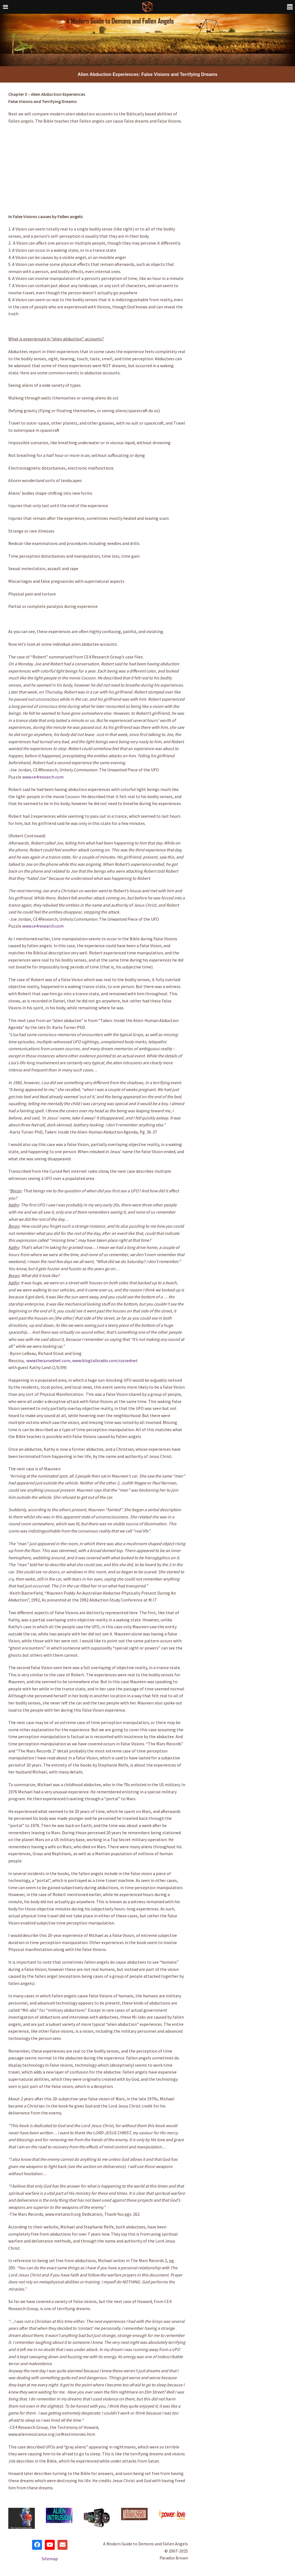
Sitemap (50, 2558)
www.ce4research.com (43, 777)
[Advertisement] (97, 169)
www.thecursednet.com (48, 1360)
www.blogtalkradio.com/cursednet (105, 1360)
